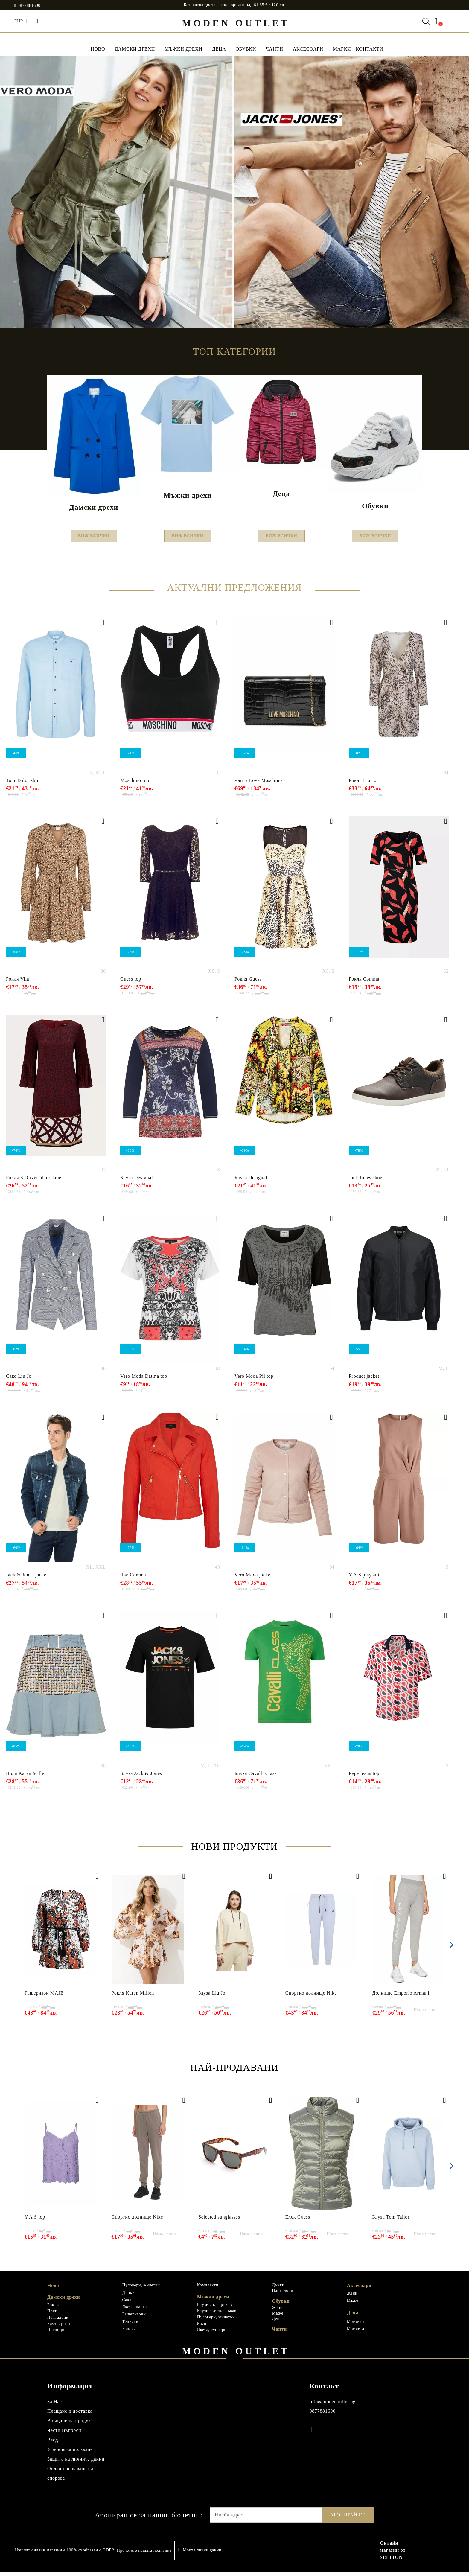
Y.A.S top (35, 2220)
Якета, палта (134, 2310)
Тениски (130, 2325)
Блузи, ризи (58, 2327)
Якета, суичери (212, 2333)
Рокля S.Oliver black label (34, 1181)
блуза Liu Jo (211, 1996)
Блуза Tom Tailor (390, 2220)
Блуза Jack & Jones (141, 1776)
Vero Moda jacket (253, 1578)
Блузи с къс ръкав (214, 2308)
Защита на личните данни (75, 2462)
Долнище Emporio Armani (400, 1996)
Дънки (128, 2296)
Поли (52, 2314)
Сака (126, 2303)
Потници (55, 2333)
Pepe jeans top (364, 1776)
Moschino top (134, 783)
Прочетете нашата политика (144, 2554)
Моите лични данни (202, 2553)
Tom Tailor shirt (23, 783)
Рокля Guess (248, 982)
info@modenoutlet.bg (332, 2405)
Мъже (277, 2317)
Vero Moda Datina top (143, 1379)
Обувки (245, 48)
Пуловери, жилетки (141, 2288)
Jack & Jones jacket (27, 1578)
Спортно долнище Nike (311, 1996)
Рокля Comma (364, 982)
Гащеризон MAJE (44, 1996)
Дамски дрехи (135, 48)
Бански (129, 2332)
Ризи (201, 2327)
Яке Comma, (133, 1578)
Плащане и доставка (69, 2414)
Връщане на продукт (70, 2424)
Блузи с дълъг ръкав (217, 2314)
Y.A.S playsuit (364, 1578)
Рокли (53, 2308)
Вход (52, 2443)
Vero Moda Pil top (253, 1379)
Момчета (355, 2332)
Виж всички (94, 537)
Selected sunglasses (219, 2220)
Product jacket (364, 1379)
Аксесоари (308, 48)
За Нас (54, 2405)
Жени (277, 2311)
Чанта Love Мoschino (258, 783)
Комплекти (207, 2288)
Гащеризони (134, 2317)
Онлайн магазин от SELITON (393, 2553)
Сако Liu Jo (18, 1379)
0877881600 (29, 6)
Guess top (130, 982)
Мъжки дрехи (183, 48)
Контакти (369, 48)
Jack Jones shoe (365, 1181)
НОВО (98, 48)
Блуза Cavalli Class (255, 1776)
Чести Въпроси (64, 2433)
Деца (219, 48)
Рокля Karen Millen (133, 1996)
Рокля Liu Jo (363, 783)
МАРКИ (342, 48)
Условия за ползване (70, 2452)
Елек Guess (297, 2220)
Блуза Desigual (136, 1181)
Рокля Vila (17, 982)
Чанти (274, 48)
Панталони (57, 2321)
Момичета (357, 2325)
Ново (53, 2289)
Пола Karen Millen (26, 1776)
